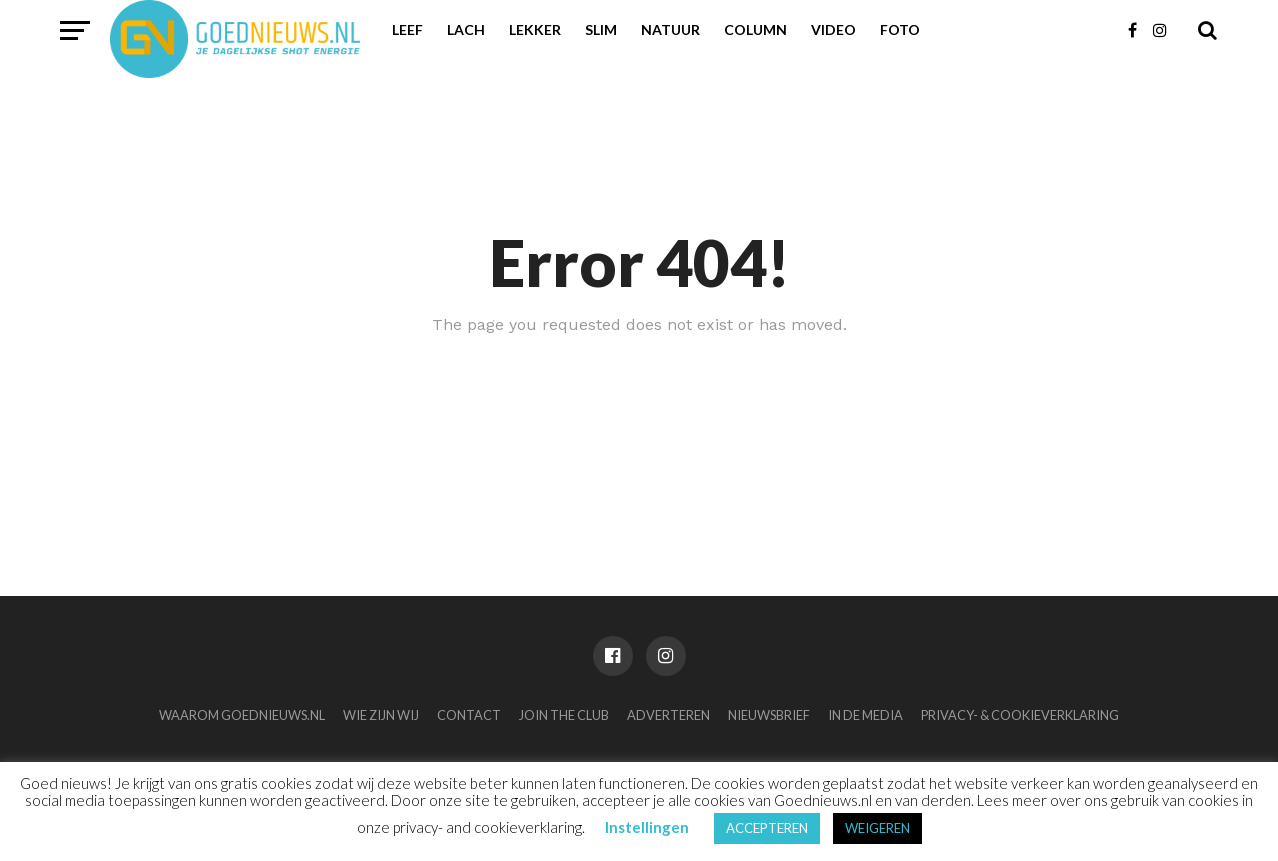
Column (755, 29)
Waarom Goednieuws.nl (242, 715)
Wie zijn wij (381, 715)
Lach (466, 29)
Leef (407, 29)
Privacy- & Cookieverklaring (1020, 715)
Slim (601, 29)
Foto (900, 29)
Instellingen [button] (647, 827)
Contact (469, 715)
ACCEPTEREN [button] (767, 828)
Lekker (535, 29)
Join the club (564, 715)
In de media (865, 715)
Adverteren (668, 715)
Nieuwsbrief (769, 715)
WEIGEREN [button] (877, 828)
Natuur (670, 29)
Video (833, 29)
